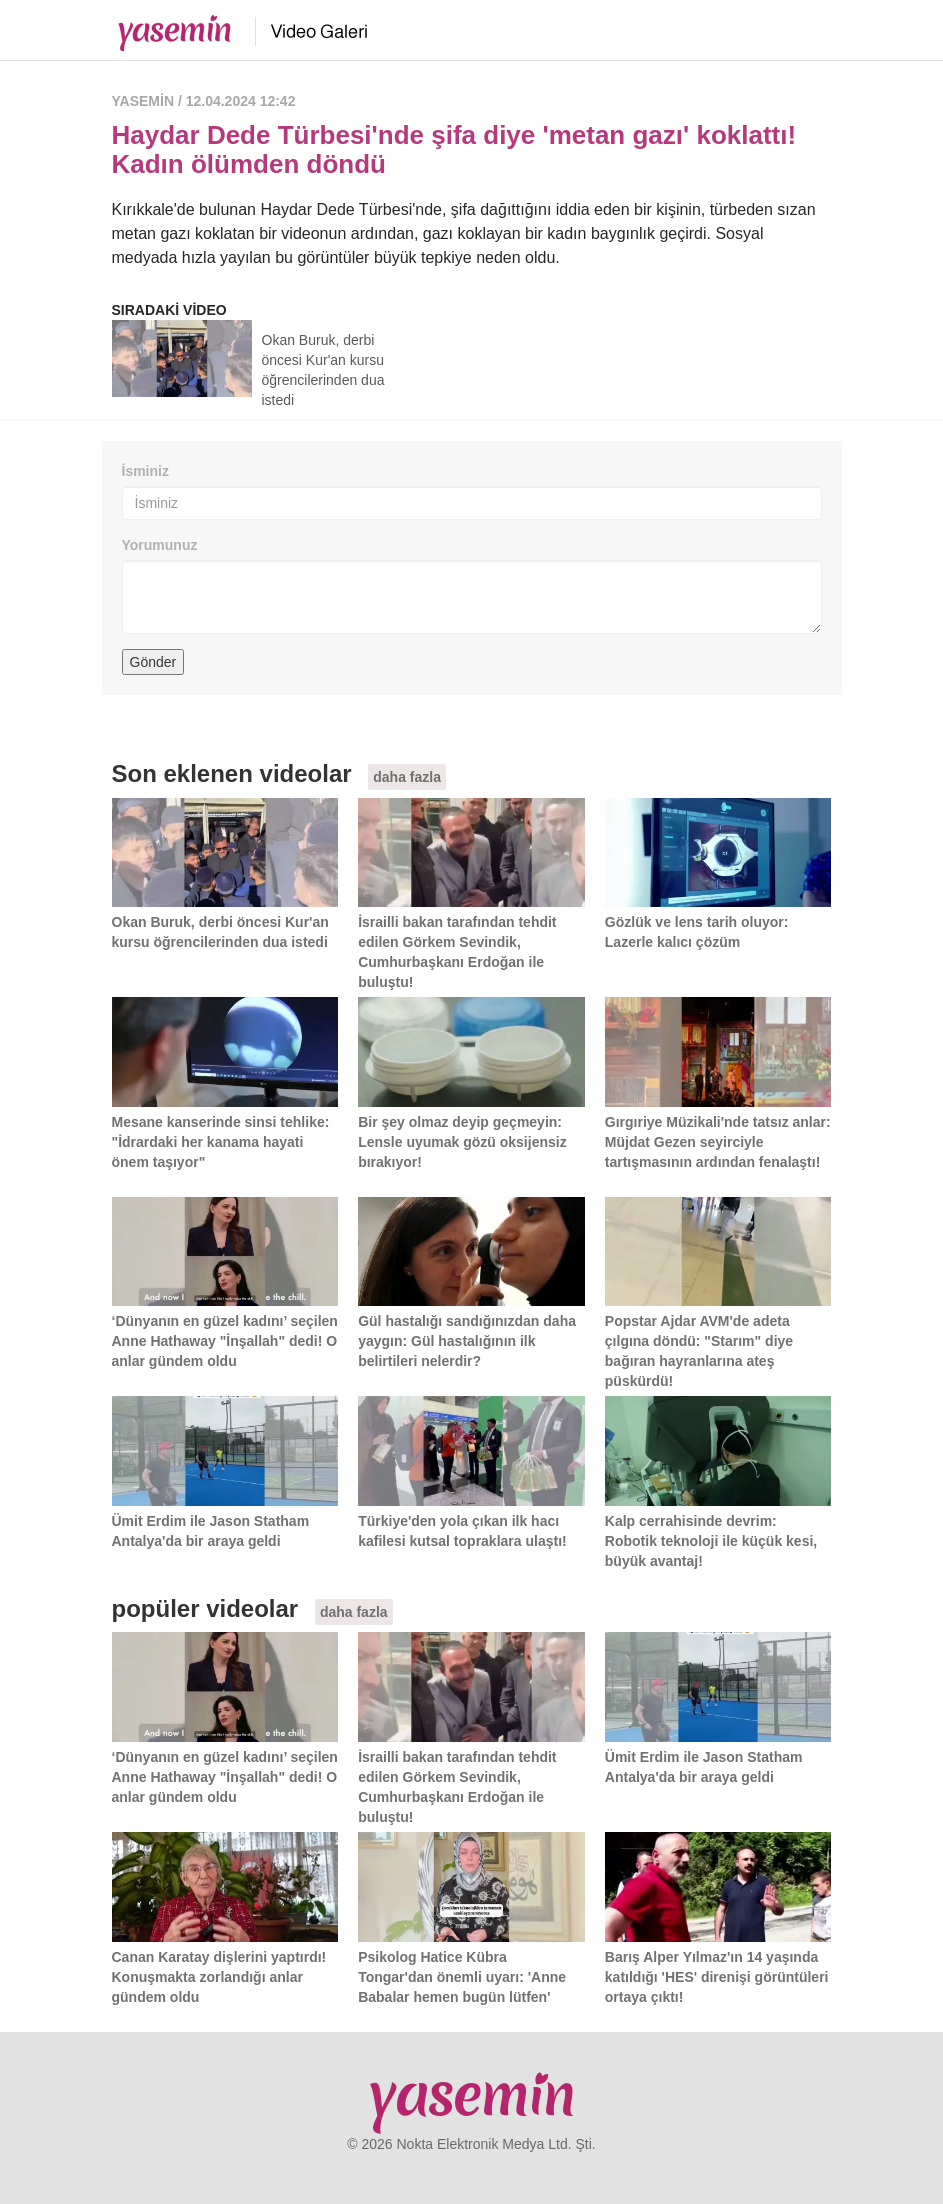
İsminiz (145, 471)
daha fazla (407, 777)
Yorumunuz (160, 545)
